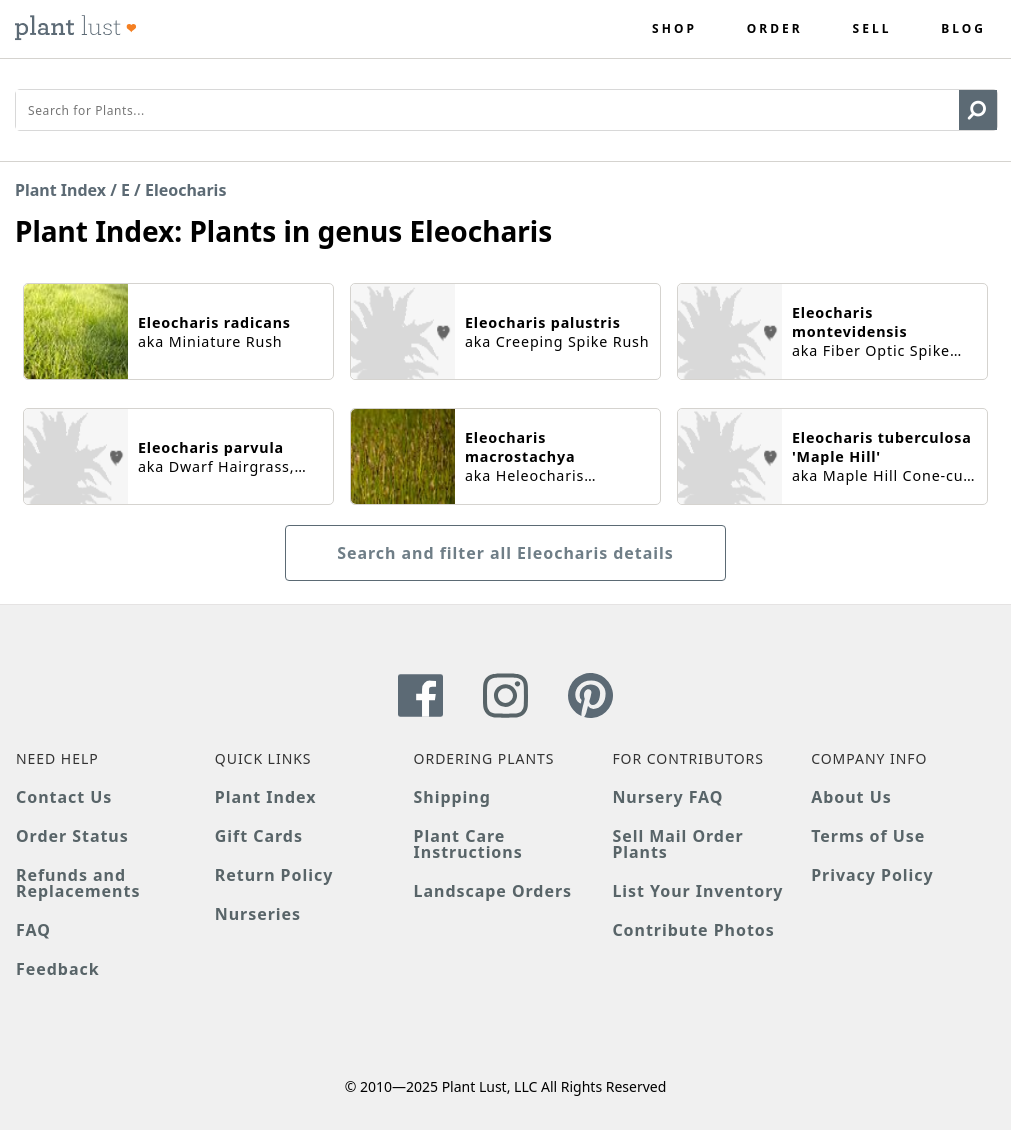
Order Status (72, 836)
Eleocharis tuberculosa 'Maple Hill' (882, 447)
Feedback (58, 969)
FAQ (33, 930)
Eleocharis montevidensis (849, 322)
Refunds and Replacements (78, 883)
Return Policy (274, 875)
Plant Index (60, 190)
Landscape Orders (493, 891)
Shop (674, 29)
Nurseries (258, 914)
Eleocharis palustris (543, 322)
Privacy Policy (872, 875)
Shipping (452, 797)
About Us (851, 797)
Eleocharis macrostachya (520, 447)
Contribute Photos (693, 930)
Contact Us (64, 797)
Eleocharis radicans (214, 322)
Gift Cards (259, 836)
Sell (872, 29)
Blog (963, 29)
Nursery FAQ (667, 797)
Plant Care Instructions (468, 844)
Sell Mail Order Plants (677, 844)
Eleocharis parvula (211, 447)
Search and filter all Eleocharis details (505, 553)
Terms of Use (868, 836)
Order (775, 29)
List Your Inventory (697, 891)
